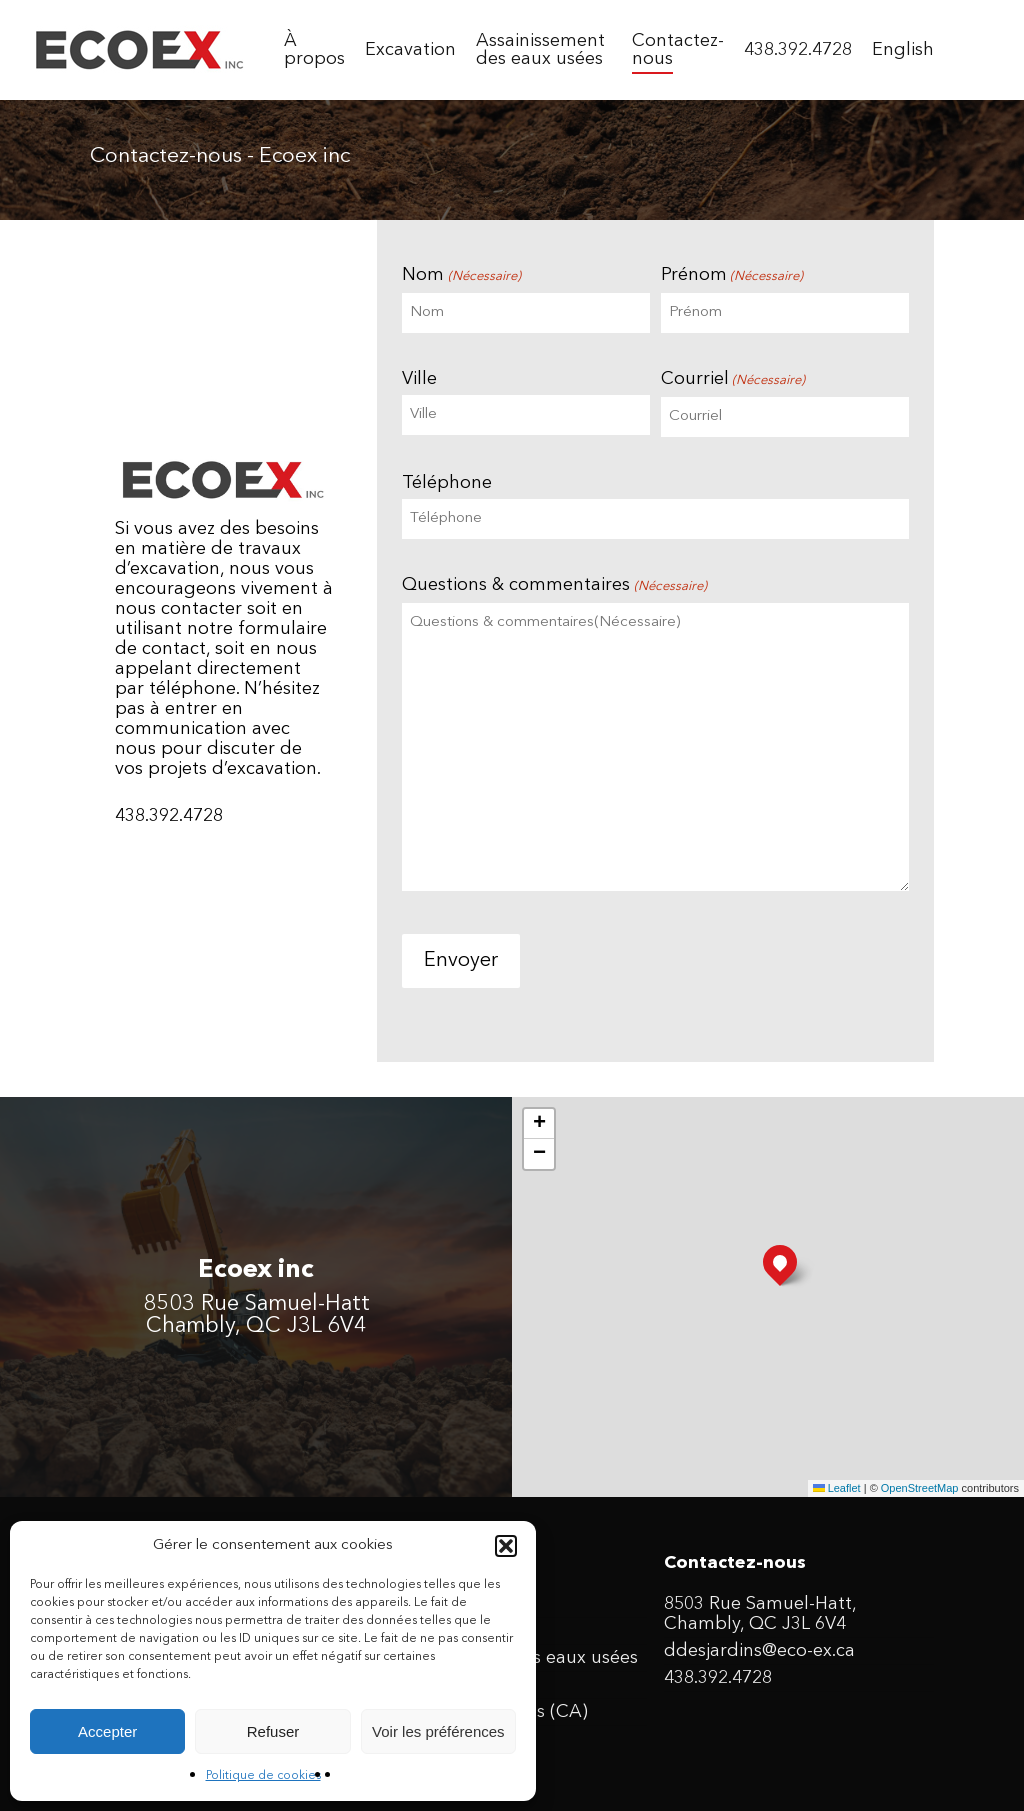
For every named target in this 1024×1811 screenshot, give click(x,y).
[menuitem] (903, 50)
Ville (419, 379)
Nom (461, 276)
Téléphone (447, 483)
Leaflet (837, 1488)
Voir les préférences (438, 1731)
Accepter (107, 1731)
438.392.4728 (718, 1678)
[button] (506, 1546)
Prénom (732, 276)
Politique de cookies (263, 1776)
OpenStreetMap (920, 1488)
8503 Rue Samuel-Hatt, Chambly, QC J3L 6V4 (760, 1614)
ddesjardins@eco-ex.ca (759, 1651)
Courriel (733, 380)
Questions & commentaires (554, 586)
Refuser (273, 1731)
